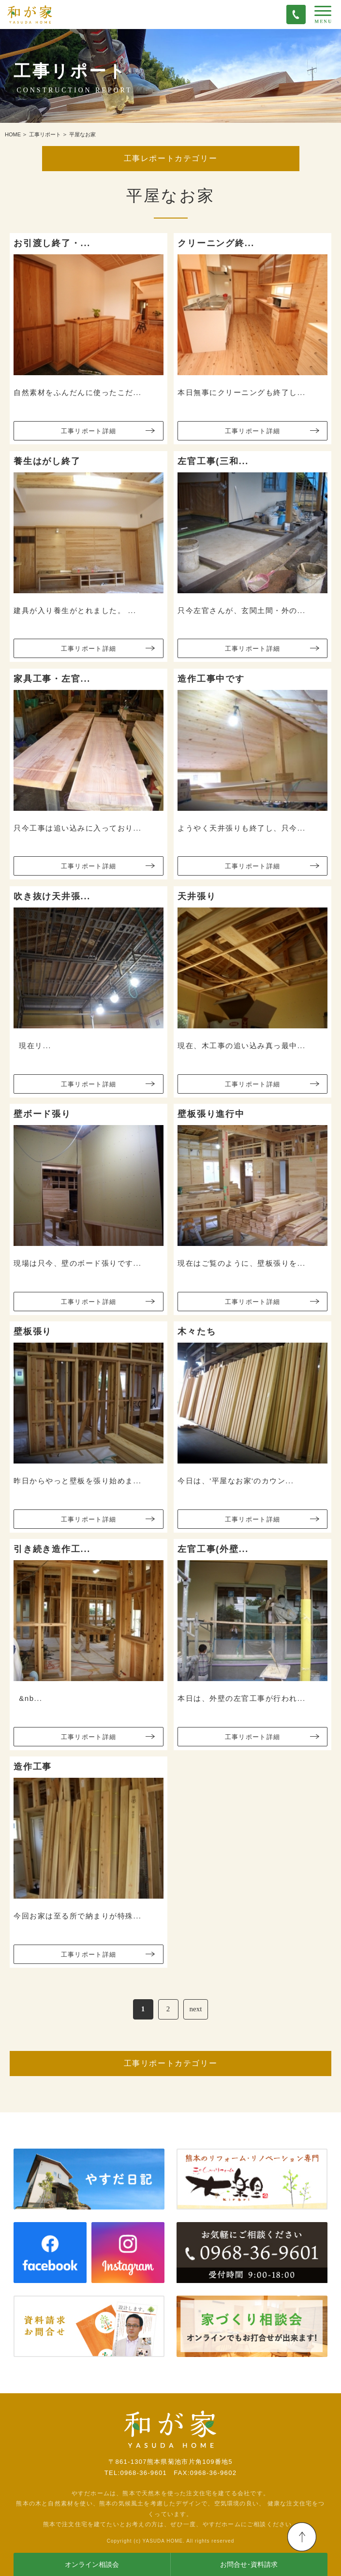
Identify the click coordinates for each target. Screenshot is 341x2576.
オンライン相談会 (92, 2564)
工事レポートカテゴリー (171, 158)
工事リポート (45, 134)
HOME (13, 134)
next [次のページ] (196, 2009)
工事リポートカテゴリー (171, 2063)
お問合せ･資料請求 (249, 2564)
